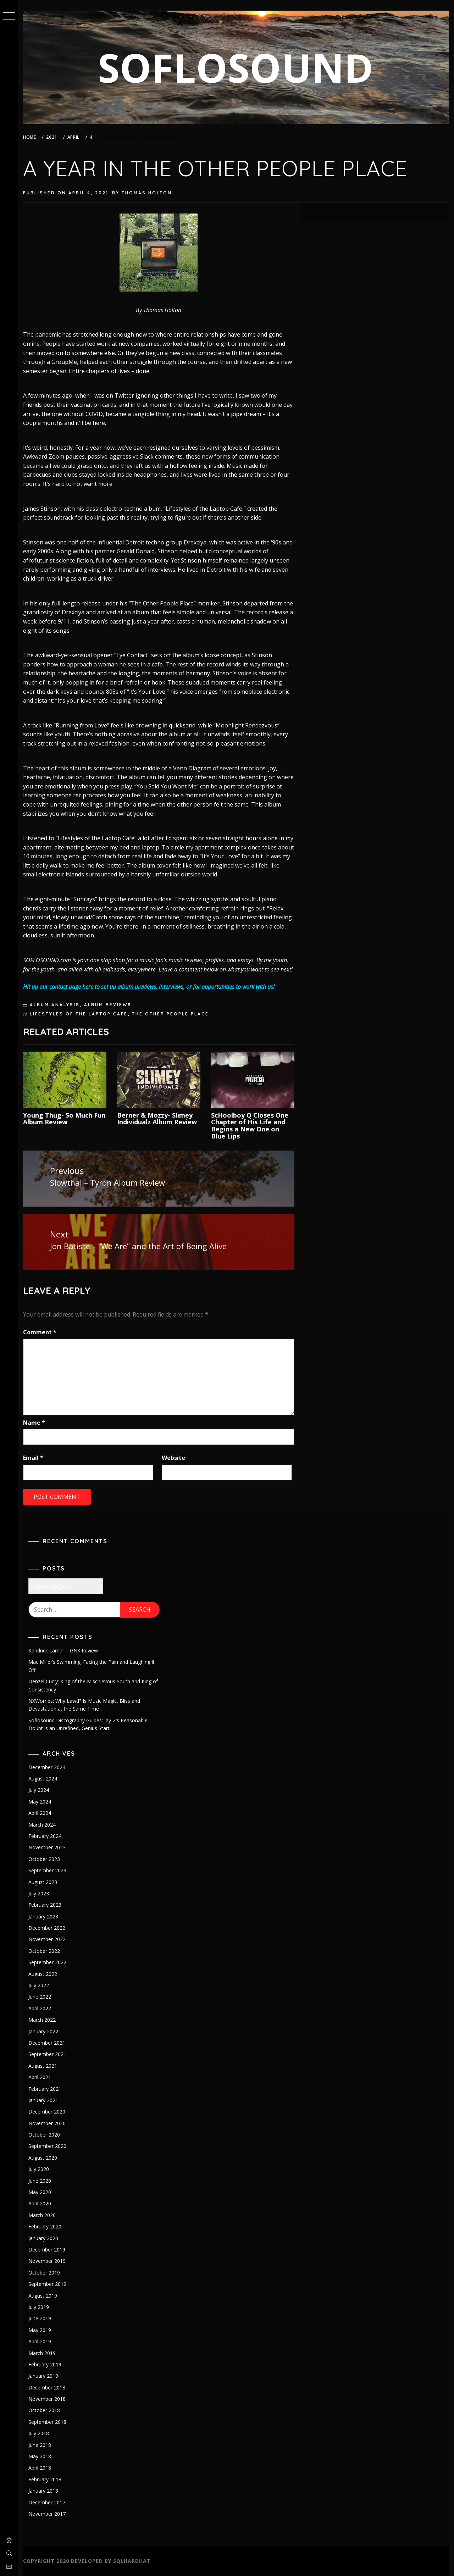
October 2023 (44, 1859)
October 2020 (44, 2134)
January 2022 (43, 2031)
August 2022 (42, 1974)
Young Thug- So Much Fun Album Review (64, 1118)
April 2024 (39, 1813)
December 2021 (46, 2042)
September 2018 (47, 2422)
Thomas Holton (147, 192)
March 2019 (42, 2353)
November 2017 (47, 2513)
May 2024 (39, 1801)
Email (33, 1458)
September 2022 (47, 1962)
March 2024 (42, 1824)
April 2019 (39, 2341)
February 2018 (44, 2479)
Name (34, 1423)
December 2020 (46, 2111)
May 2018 (39, 2456)
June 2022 (39, 1996)
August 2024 (42, 1778)
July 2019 (38, 2307)
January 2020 (43, 2238)
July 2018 (38, 2433)
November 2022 (47, 1939)
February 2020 (44, 2226)
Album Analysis (55, 1004)
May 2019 (39, 2330)
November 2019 (47, 2261)
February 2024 (44, 1836)
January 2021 (43, 2100)
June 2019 (39, 2318)
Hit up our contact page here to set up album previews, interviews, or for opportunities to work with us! (149, 987)
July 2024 (38, 1789)
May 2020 (39, 2192)
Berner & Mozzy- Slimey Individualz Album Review (157, 1118)
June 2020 (39, 2180)
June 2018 (39, 2445)
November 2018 (47, 2398)
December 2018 (46, 2387)
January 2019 (43, 2375)
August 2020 (42, 2157)
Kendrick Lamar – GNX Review (63, 1650)
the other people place (170, 1013)
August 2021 (42, 2065)
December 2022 (46, 1927)
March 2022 (42, 2019)
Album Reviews (108, 1004)
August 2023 (42, 1882)
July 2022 (38, 1985)
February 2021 (44, 2088)
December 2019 (46, 2249)
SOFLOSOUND (236, 67)
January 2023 (43, 1916)
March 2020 (42, 2215)
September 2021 (47, 2054)
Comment (39, 1332)
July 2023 (38, 1893)
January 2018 (43, 2490)
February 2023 (44, 1904)
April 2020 (39, 2203)
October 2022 (44, 1951)
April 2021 (39, 2077)
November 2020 (47, 2123)
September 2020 (47, 2146)
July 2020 (38, 2169)
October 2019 (44, 2272)
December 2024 (46, 1767)
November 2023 (47, 1847)
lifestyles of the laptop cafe (79, 1013)
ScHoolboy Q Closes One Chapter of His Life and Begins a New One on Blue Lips (249, 1125)
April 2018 (39, 2467)
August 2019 (42, 2295)
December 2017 (46, 2502)
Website (173, 1458)
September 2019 (47, 2284)
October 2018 (44, 2410)
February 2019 (44, 2364)
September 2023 (47, 1870)
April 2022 (39, 2008)
